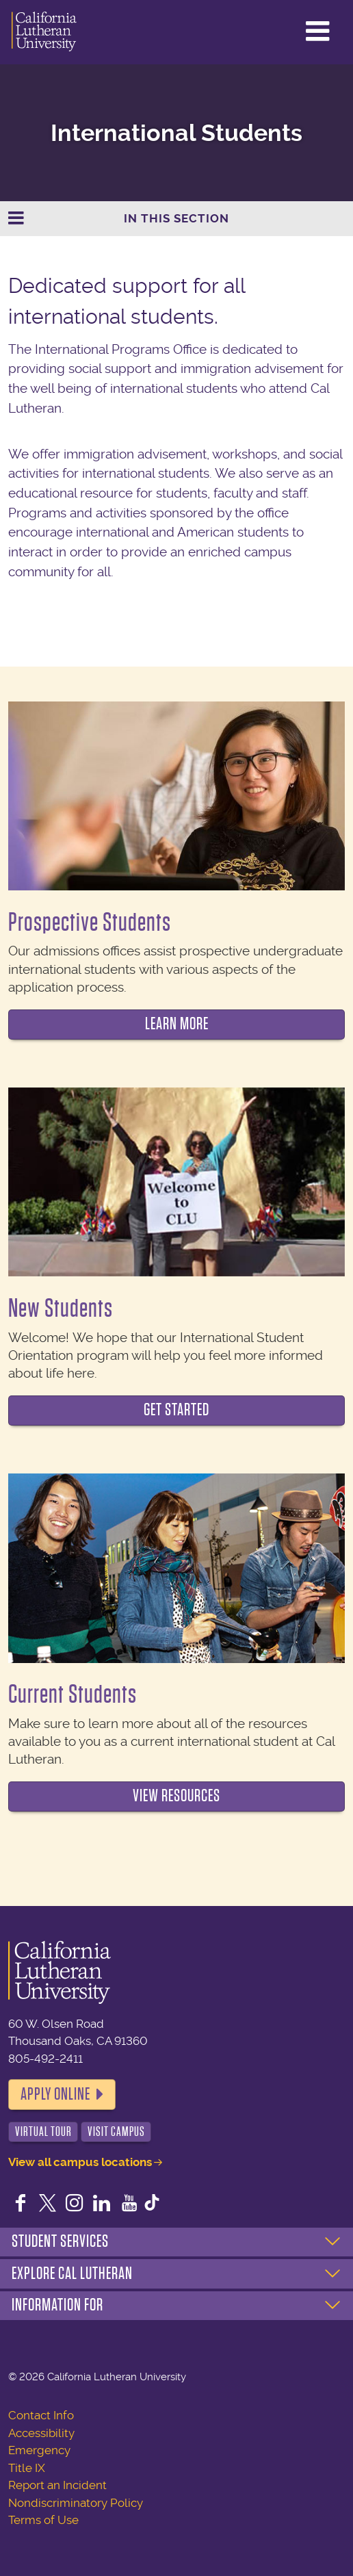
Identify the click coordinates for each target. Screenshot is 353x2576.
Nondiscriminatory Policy (75, 2503)
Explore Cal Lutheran (72, 2273)
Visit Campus (116, 2131)
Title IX (26, 2468)
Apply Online (55, 2094)
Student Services (60, 2241)
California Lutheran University (44, 32)
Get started (176, 1409)
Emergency (39, 2450)
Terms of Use (43, 2520)
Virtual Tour (43, 2131)
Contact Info (41, 2415)
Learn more (177, 1023)
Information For (57, 2305)
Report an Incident (57, 2485)
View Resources (176, 1795)
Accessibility (41, 2433)
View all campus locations (80, 2162)
